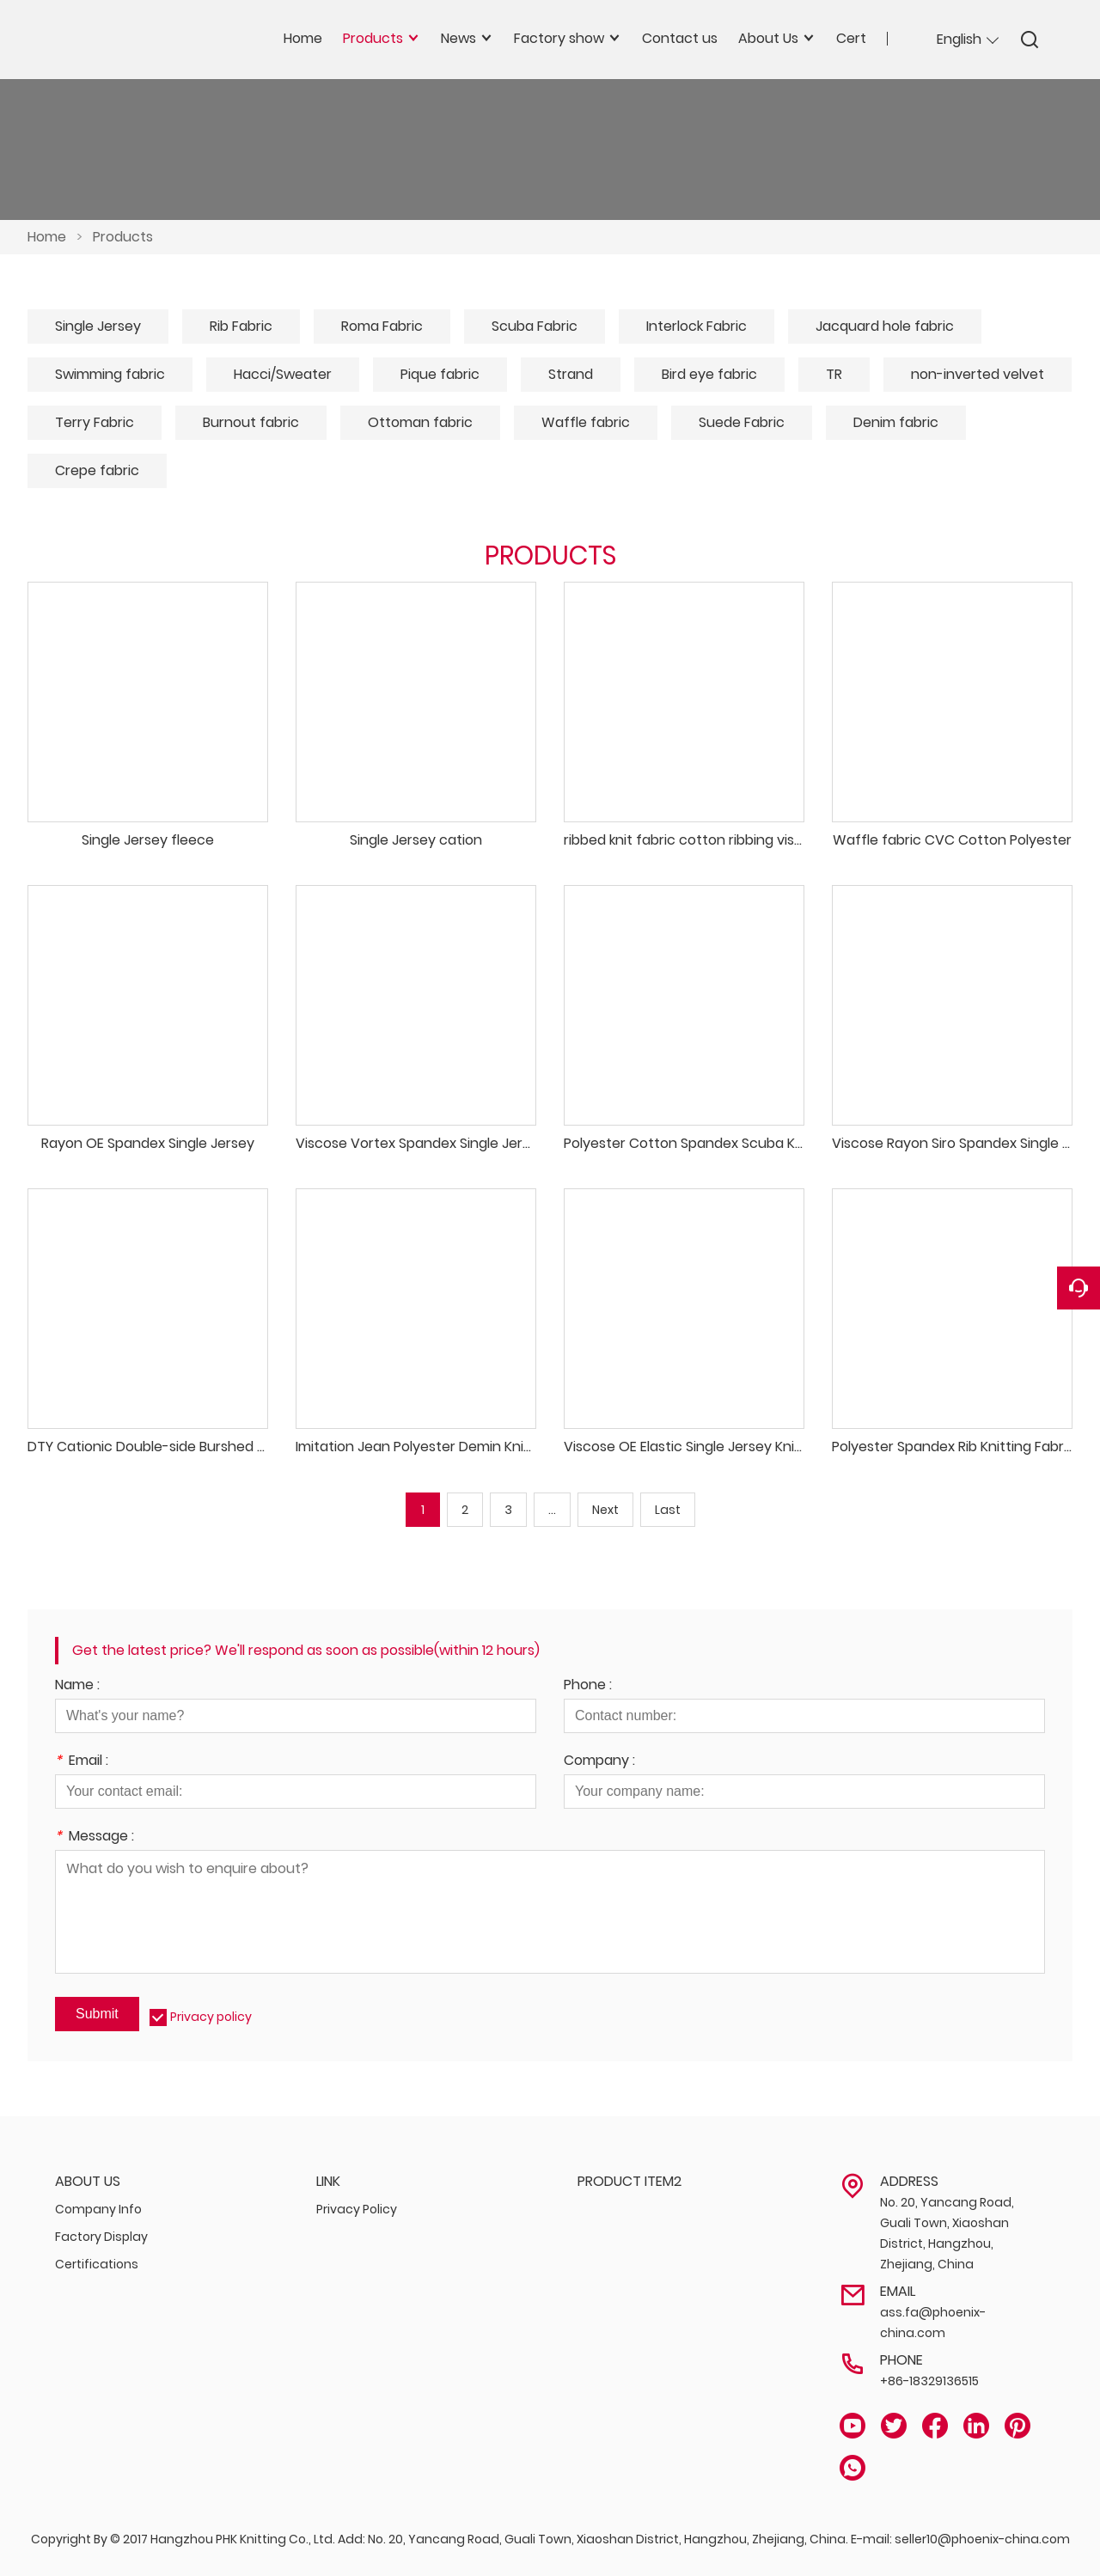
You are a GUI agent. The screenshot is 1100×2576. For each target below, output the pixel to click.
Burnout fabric (251, 422)
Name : (77, 1686)
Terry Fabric (94, 422)
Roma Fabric (382, 326)
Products (123, 237)
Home (47, 237)
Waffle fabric (585, 422)
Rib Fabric (241, 326)
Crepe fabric (97, 470)
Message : (94, 1837)
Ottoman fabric (420, 422)
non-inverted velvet (977, 374)
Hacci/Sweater (283, 374)
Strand (570, 374)
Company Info (98, 2209)
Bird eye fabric (709, 374)
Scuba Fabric (535, 326)
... (552, 1509)
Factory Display (101, 2236)
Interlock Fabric (696, 326)
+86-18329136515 (929, 2381)
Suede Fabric (742, 422)
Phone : (588, 1686)
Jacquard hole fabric (885, 326)
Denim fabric (895, 422)
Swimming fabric (110, 374)
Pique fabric (440, 374)
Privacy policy (211, 2016)
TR (834, 374)
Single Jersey (98, 326)
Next (605, 1509)
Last (668, 1509)
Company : (599, 1762)
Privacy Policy (356, 2209)
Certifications (96, 2264)
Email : (81, 1762)
